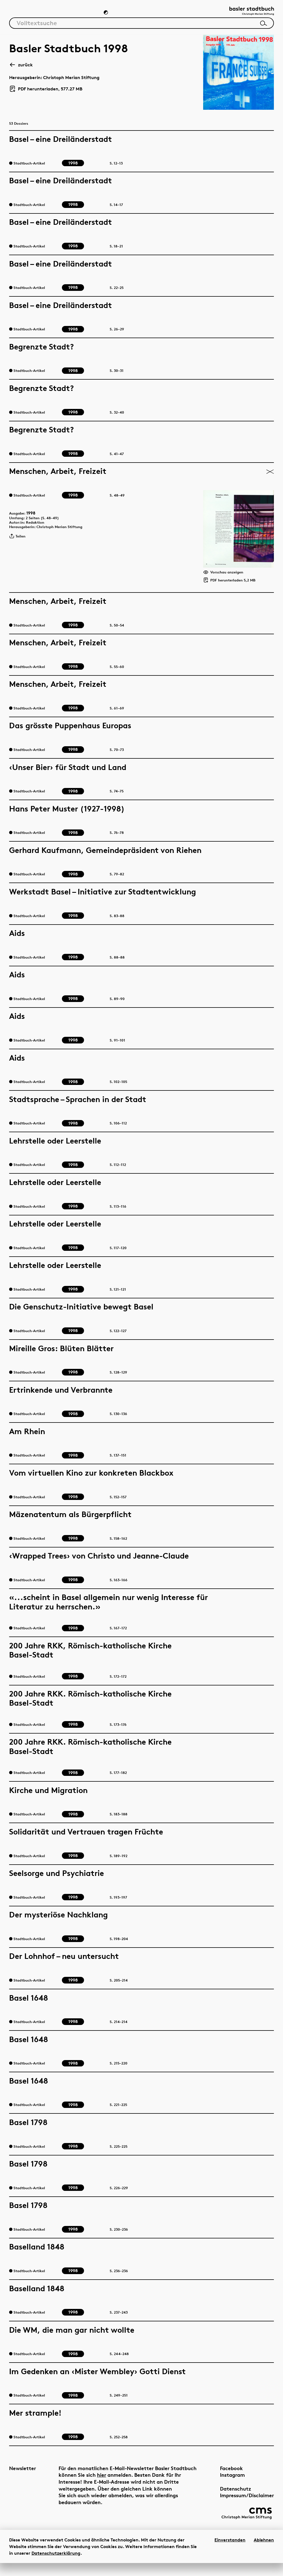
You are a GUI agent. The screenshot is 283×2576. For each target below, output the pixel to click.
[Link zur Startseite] (246, 14)
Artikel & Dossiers (34, 15)
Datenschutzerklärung (56, 2566)
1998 (35, 518)
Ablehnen (264, 2553)
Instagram (220, 2484)
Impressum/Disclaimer (234, 2504)
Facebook (219, 2477)
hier (128, 2484)
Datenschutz (223, 2497)
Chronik (82, 15)
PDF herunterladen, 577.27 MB (45, 93)
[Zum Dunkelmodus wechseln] (106, 15)
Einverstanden (229, 2553)
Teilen (19, 546)
